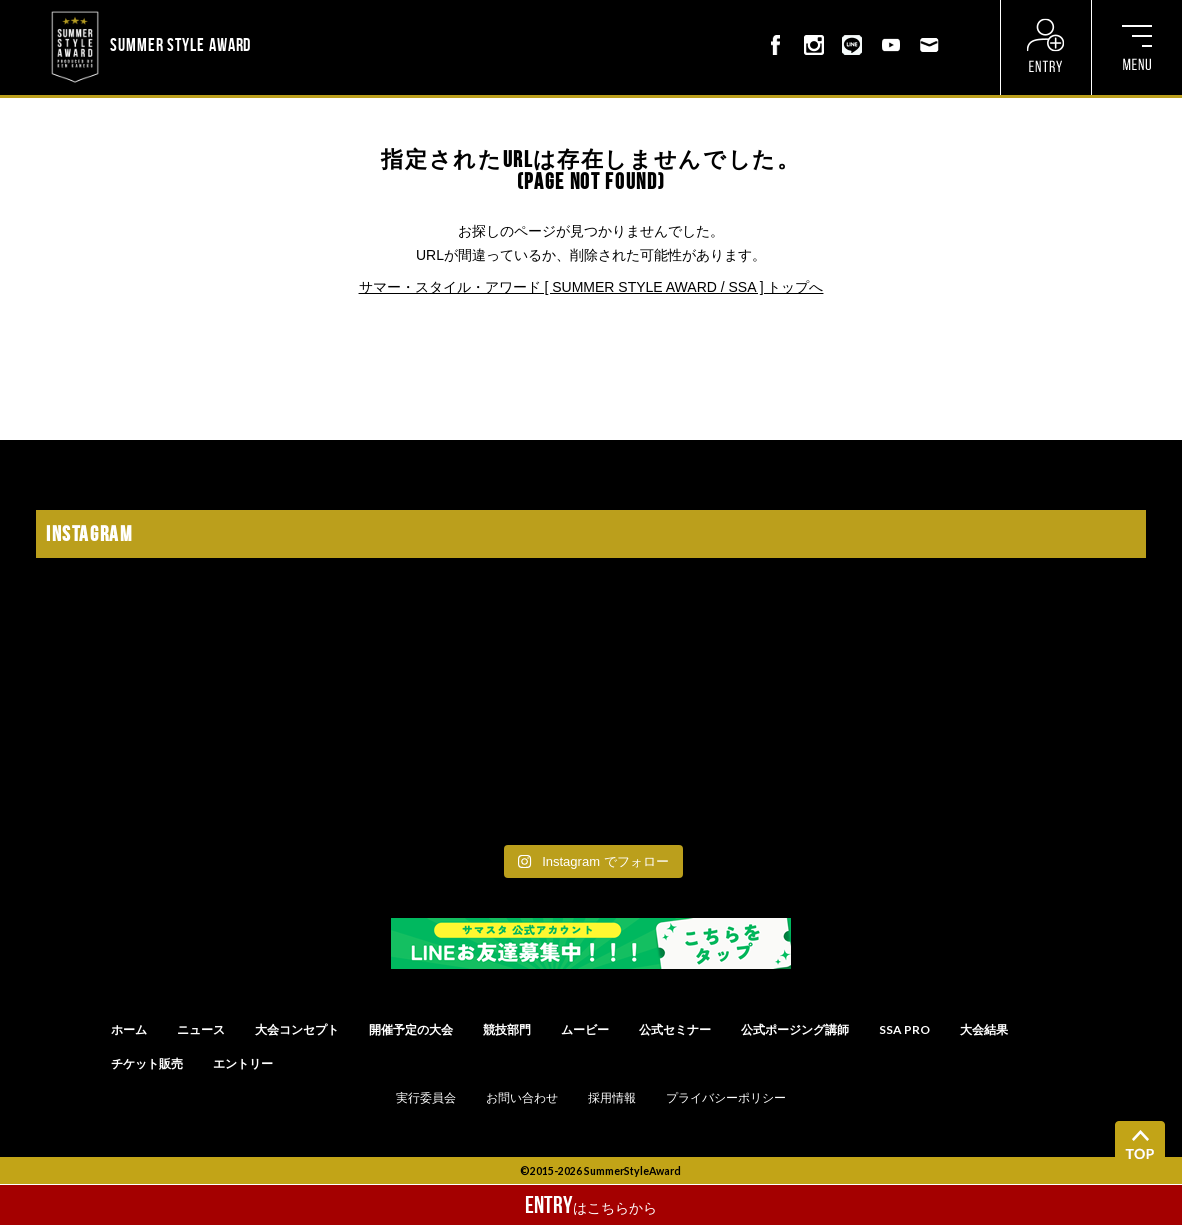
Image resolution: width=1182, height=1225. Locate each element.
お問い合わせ (522, 1098)
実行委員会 (426, 1098)
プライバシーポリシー (726, 1098)
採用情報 (612, 1098)
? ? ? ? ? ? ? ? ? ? (307, 14)
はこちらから (591, 1205)
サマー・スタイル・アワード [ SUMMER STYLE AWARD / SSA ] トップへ (591, 287)
